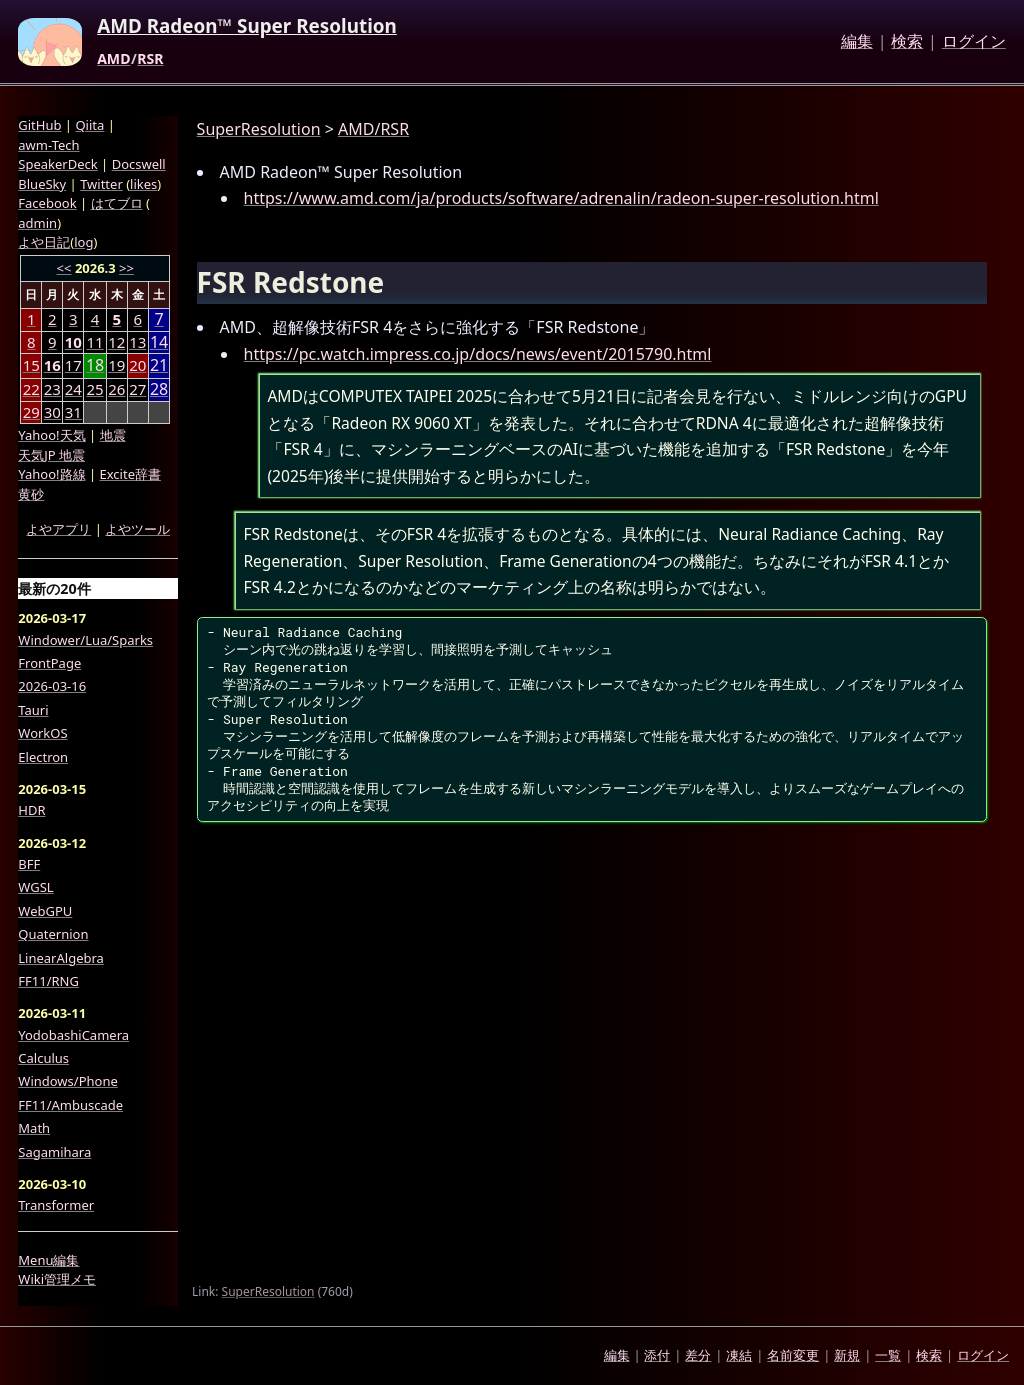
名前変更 (793, 1355)
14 (159, 342)
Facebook (47, 203)
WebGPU (45, 911)
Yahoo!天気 (51, 435)
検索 (907, 42)
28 (159, 389)
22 (31, 389)
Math (34, 1128)
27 (137, 389)
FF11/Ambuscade (70, 1105)
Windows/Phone (68, 1081)
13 (137, 342)
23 (52, 389)
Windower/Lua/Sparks (85, 640)
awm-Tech (48, 145)
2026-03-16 (52, 686)
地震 (113, 435)
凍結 (739, 1355)
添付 (657, 1355)
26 (116, 389)
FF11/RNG (48, 981)
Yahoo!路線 (51, 474)
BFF (29, 864)
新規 (847, 1355)
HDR (31, 810)
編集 (857, 42)
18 (95, 365)
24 (73, 389)
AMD (113, 59)
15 (31, 365)
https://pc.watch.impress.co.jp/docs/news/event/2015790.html (478, 354)
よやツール (137, 529)
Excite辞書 (130, 474)
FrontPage (49, 663)
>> (126, 268)
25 (94, 389)
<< (64, 268)
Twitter (101, 184)
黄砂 (31, 494)
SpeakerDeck (57, 164)
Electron (43, 757)
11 (94, 342)
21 (159, 365)
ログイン (974, 42)
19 (116, 365)
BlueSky (42, 184)
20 (137, 365)
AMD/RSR (373, 129)
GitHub (39, 125)
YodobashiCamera (73, 1035)
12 (116, 342)
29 (31, 412)
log (83, 242)
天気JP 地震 (51, 455)
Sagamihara (54, 1152)
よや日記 (44, 242)
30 (52, 412)
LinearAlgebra (61, 958)
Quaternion (53, 934)
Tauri (33, 710)
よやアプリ (58, 529)
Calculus (43, 1058)
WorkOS (42, 733)
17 (73, 365)
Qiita (89, 125)
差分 (698, 1355)
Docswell (139, 164)
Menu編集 (48, 1260)
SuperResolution (259, 129)
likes (143, 184)
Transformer (56, 1205)
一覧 (888, 1355)
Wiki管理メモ (57, 1279)
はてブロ (117, 203)
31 (73, 412)
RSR (150, 59)
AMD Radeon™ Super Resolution (247, 27)
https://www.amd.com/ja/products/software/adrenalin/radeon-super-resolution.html (561, 198)
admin (37, 223)
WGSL (35, 887)
